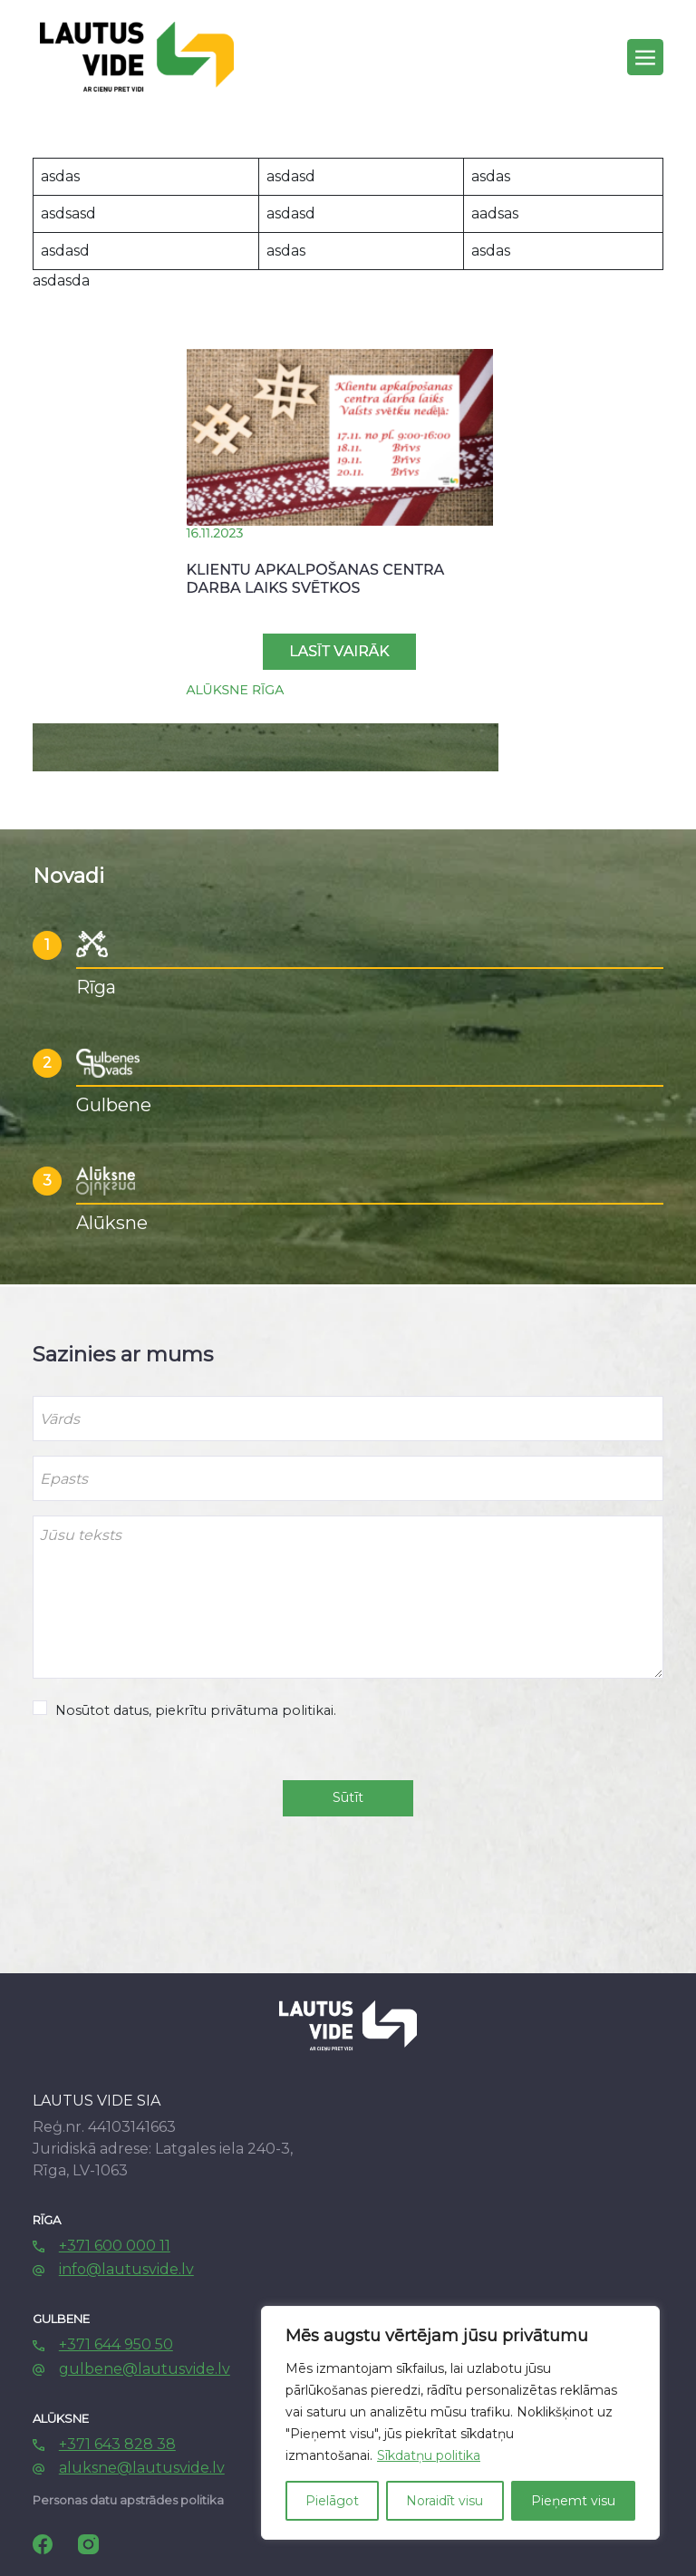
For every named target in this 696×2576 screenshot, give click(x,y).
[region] (460, 2423)
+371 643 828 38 (117, 2444)
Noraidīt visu (444, 2501)
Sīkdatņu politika (428, 2455)
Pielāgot (332, 2501)
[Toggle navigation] (645, 57)
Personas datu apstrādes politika (128, 2500)
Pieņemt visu (573, 2501)
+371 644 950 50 (116, 2344)
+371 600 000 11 (114, 2245)
